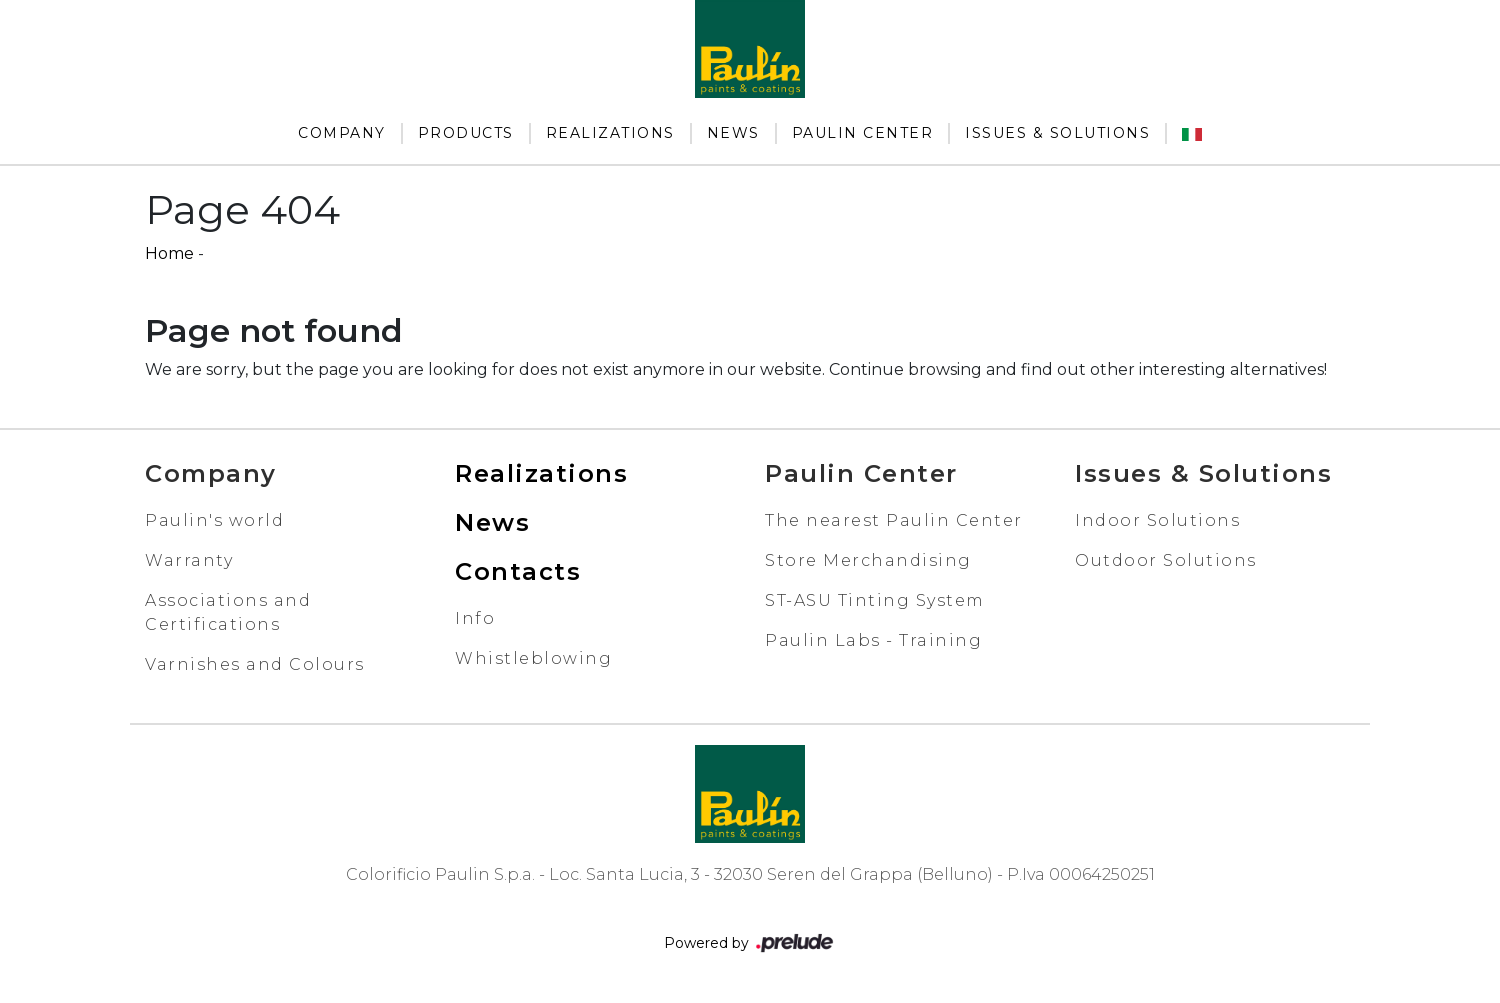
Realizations (610, 133)
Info (475, 618)
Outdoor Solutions (1166, 560)
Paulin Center (863, 133)
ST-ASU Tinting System (875, 600)
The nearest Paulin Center (894, 520)
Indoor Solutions (1157, 520)
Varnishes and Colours (255, 664)
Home (169, 253)
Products (466, 133)
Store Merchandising (868, 560)
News (733, 133)
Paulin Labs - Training (873, 640)
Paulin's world (214, 520)
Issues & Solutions (1057, 133)
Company (342, 133)
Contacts (518, 571)
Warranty (189, 560)
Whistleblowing (533, 658)
